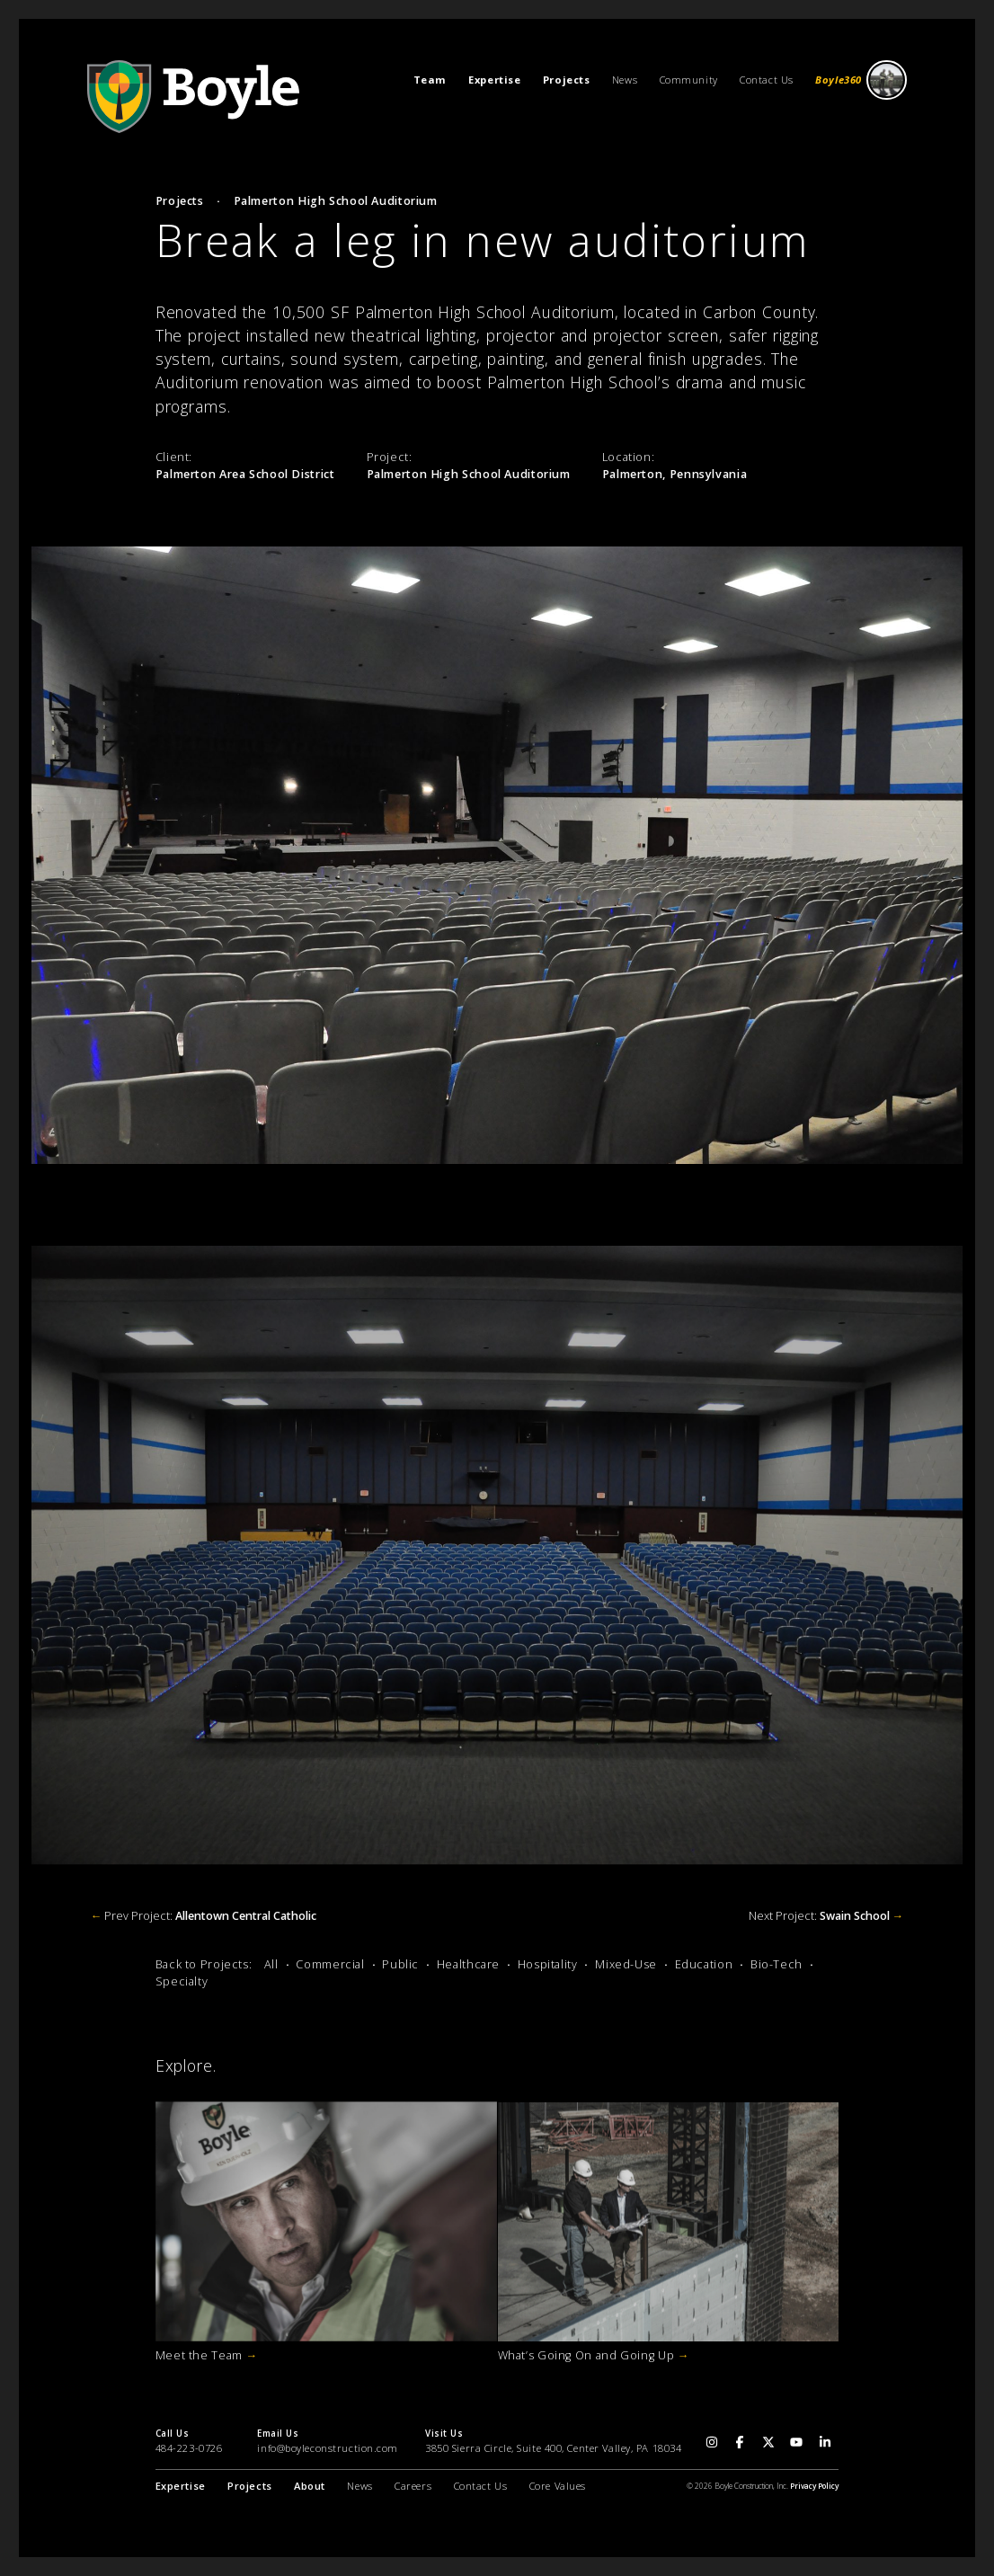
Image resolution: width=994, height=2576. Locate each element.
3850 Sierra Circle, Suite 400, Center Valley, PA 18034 (553, 2448)
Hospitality (548, 1964)
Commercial (330, 1964)
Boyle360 (861, 80)
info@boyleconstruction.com (327, 2448)
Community (689, 79)
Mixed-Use (626, 1964)
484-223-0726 (189, 2448)
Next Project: (826, 1915)
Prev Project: (204, 1915)
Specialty (182, 1981)
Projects (179, 201)
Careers (413, 2485)
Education (704, 1964)
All (271, 1964)
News (624, 79)
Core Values (557, 2485)
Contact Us (767, 79)
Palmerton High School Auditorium (336, 201)
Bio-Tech (776, 1964)
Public (400, 1964)
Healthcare (468, 1964)
